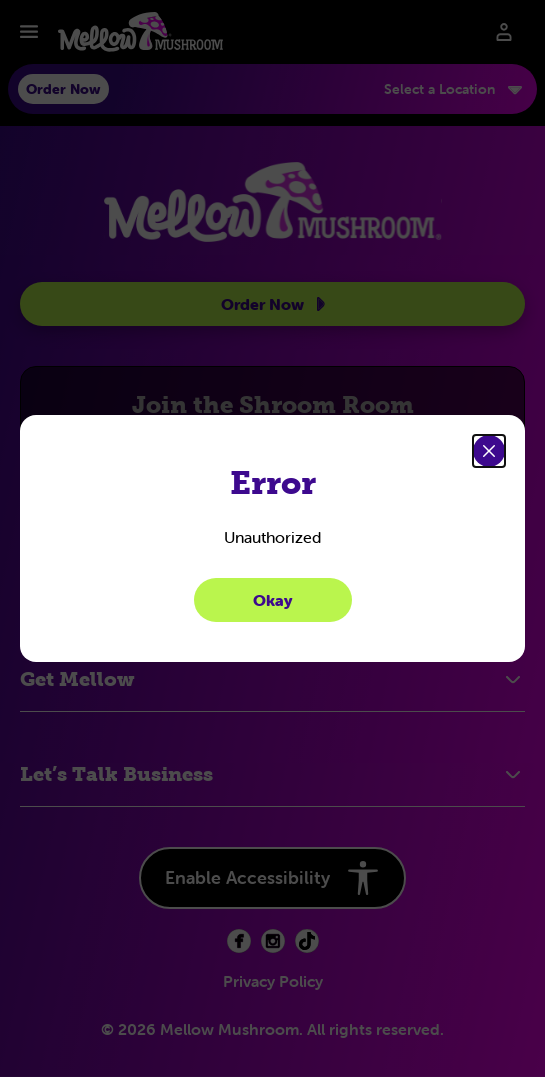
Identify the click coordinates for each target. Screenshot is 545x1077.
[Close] (489, 451)
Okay (273, 600)
